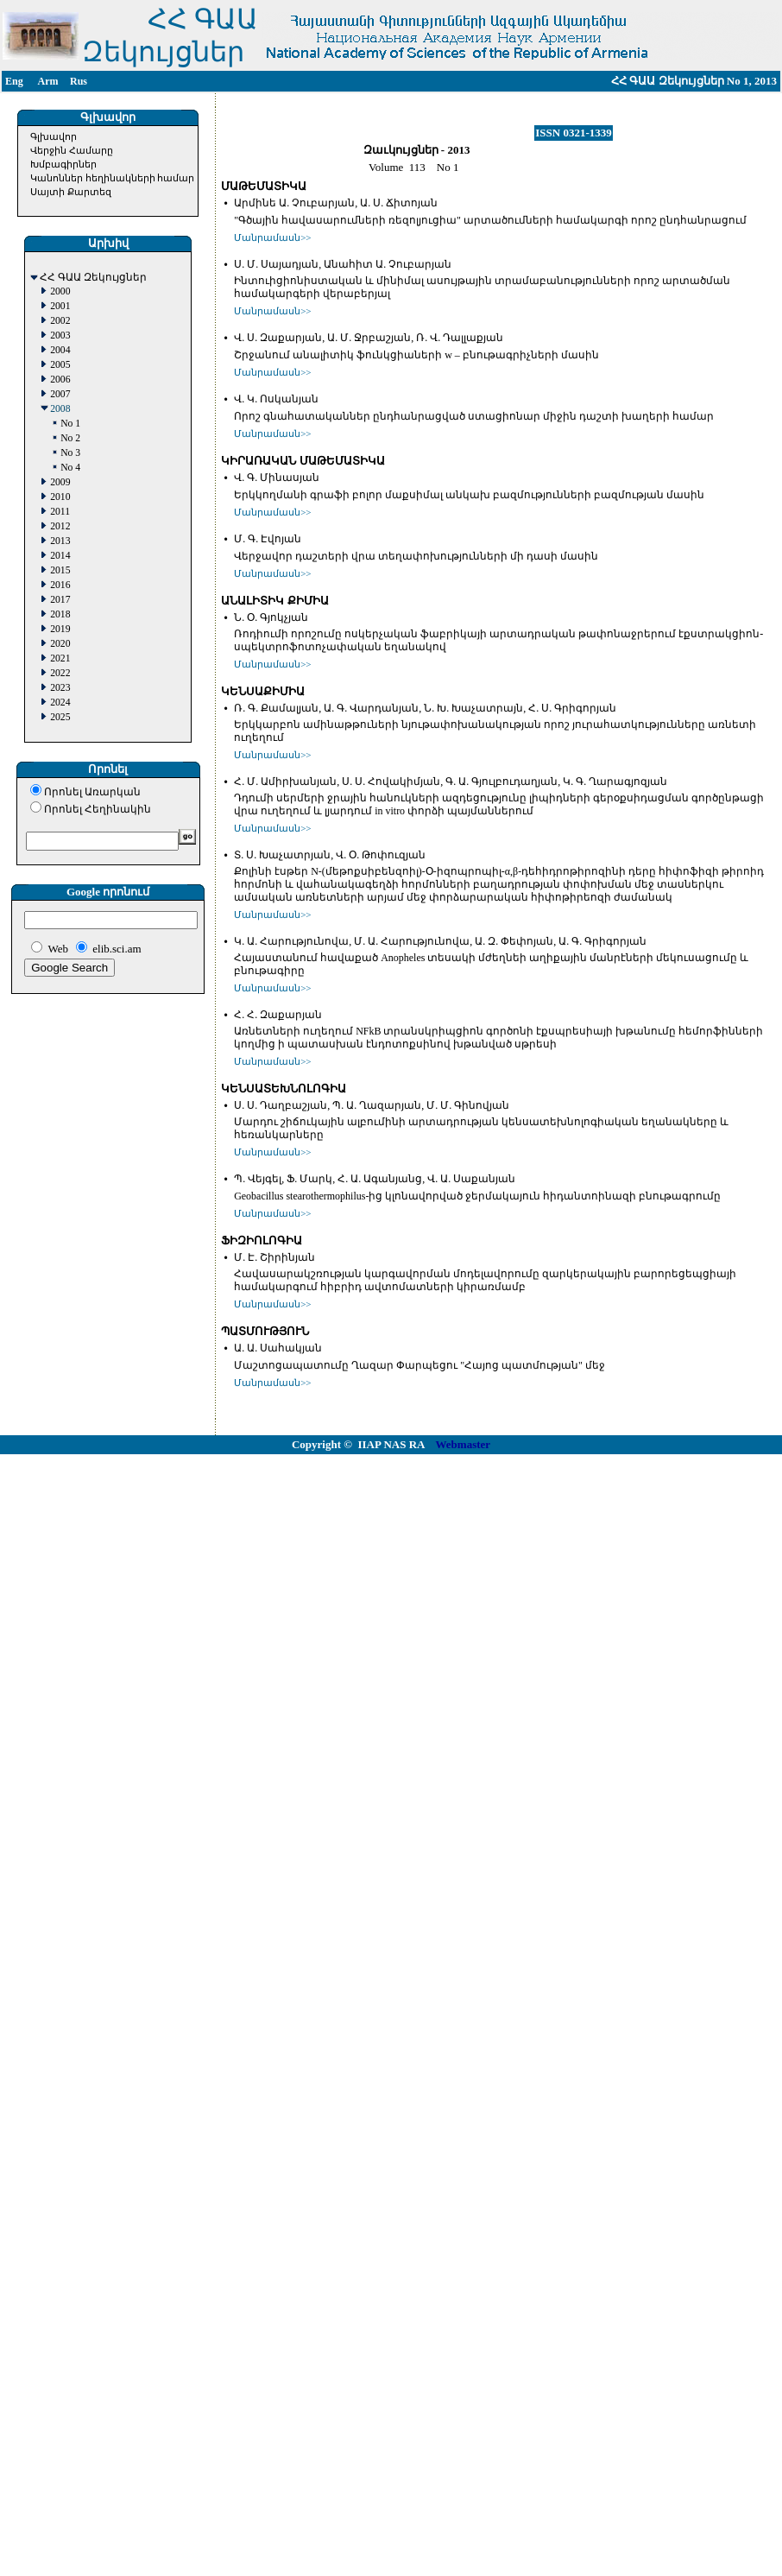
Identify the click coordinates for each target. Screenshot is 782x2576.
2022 (60, 673)
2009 (60, 482)
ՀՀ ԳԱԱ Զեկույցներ (93, 277)
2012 (60, 526)
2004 (60, 350)
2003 (60, 335)
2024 (60, 702)
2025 (60, 717)
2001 (60, 306)
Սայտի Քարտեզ (70, 192)
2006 (60, 379)
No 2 (70, 438)
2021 (60, 658)
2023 (60, 687)
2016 (60, 585)
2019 (60, 629)
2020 (60, 643)
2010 (60, 497)
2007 (60, 394)
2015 (60, 570)
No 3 (70, 453)
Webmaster (463, 1444)
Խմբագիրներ (63, 164)
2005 (60, 364)
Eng (14, 81)
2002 (60, 320)
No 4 (70, 467)
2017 (60, 599)
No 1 (70, 423)
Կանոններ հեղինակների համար (112, 178)
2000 (60, 291)
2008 (60, 409)
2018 (60, 614)
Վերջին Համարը (71, 150)
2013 (60, 541)
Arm (48, 81)
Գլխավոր (53, 136)
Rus (78, 81)
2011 (60, 511)
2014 (60, 555)
